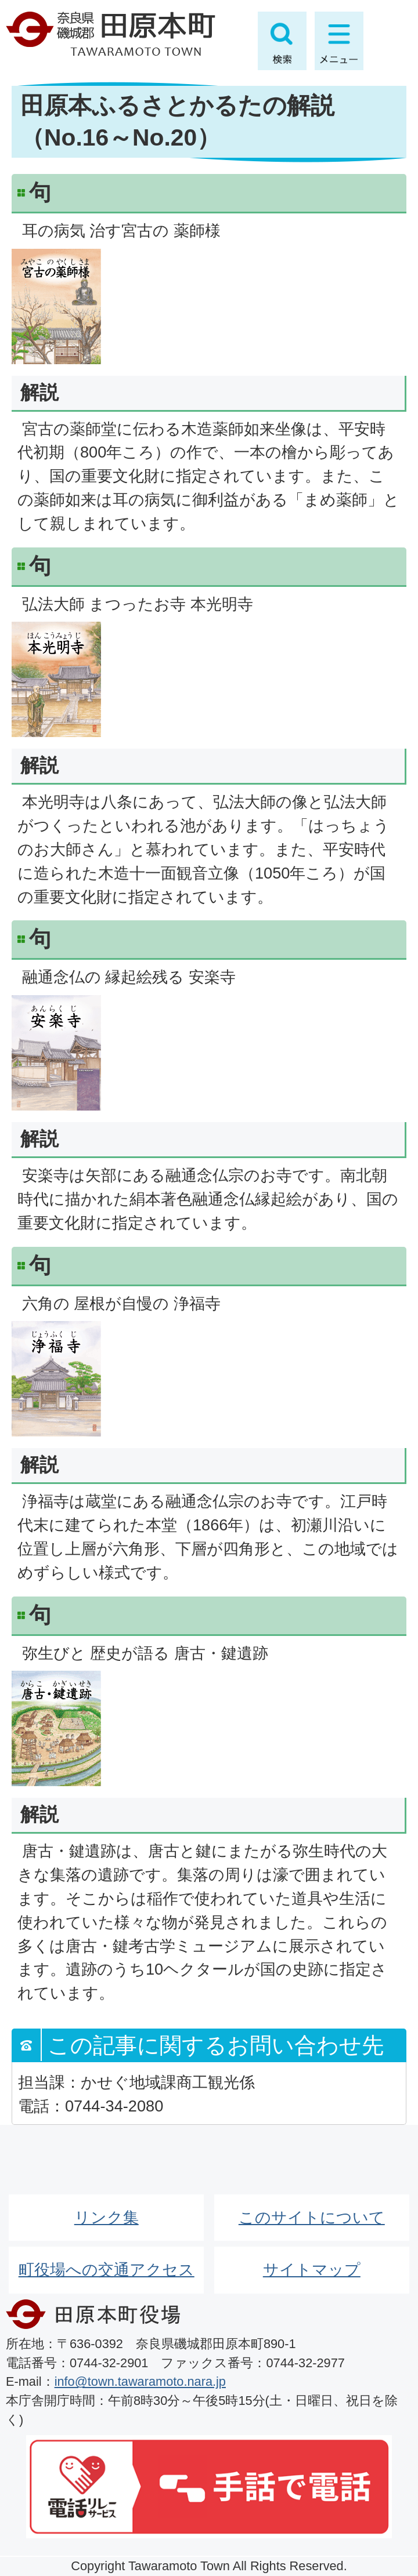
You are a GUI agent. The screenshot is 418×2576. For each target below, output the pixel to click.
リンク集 (106, 2217)
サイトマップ (312, 2270)
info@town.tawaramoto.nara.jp (140, 2381)
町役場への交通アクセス (106, 2270)
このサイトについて (312, 2217)
